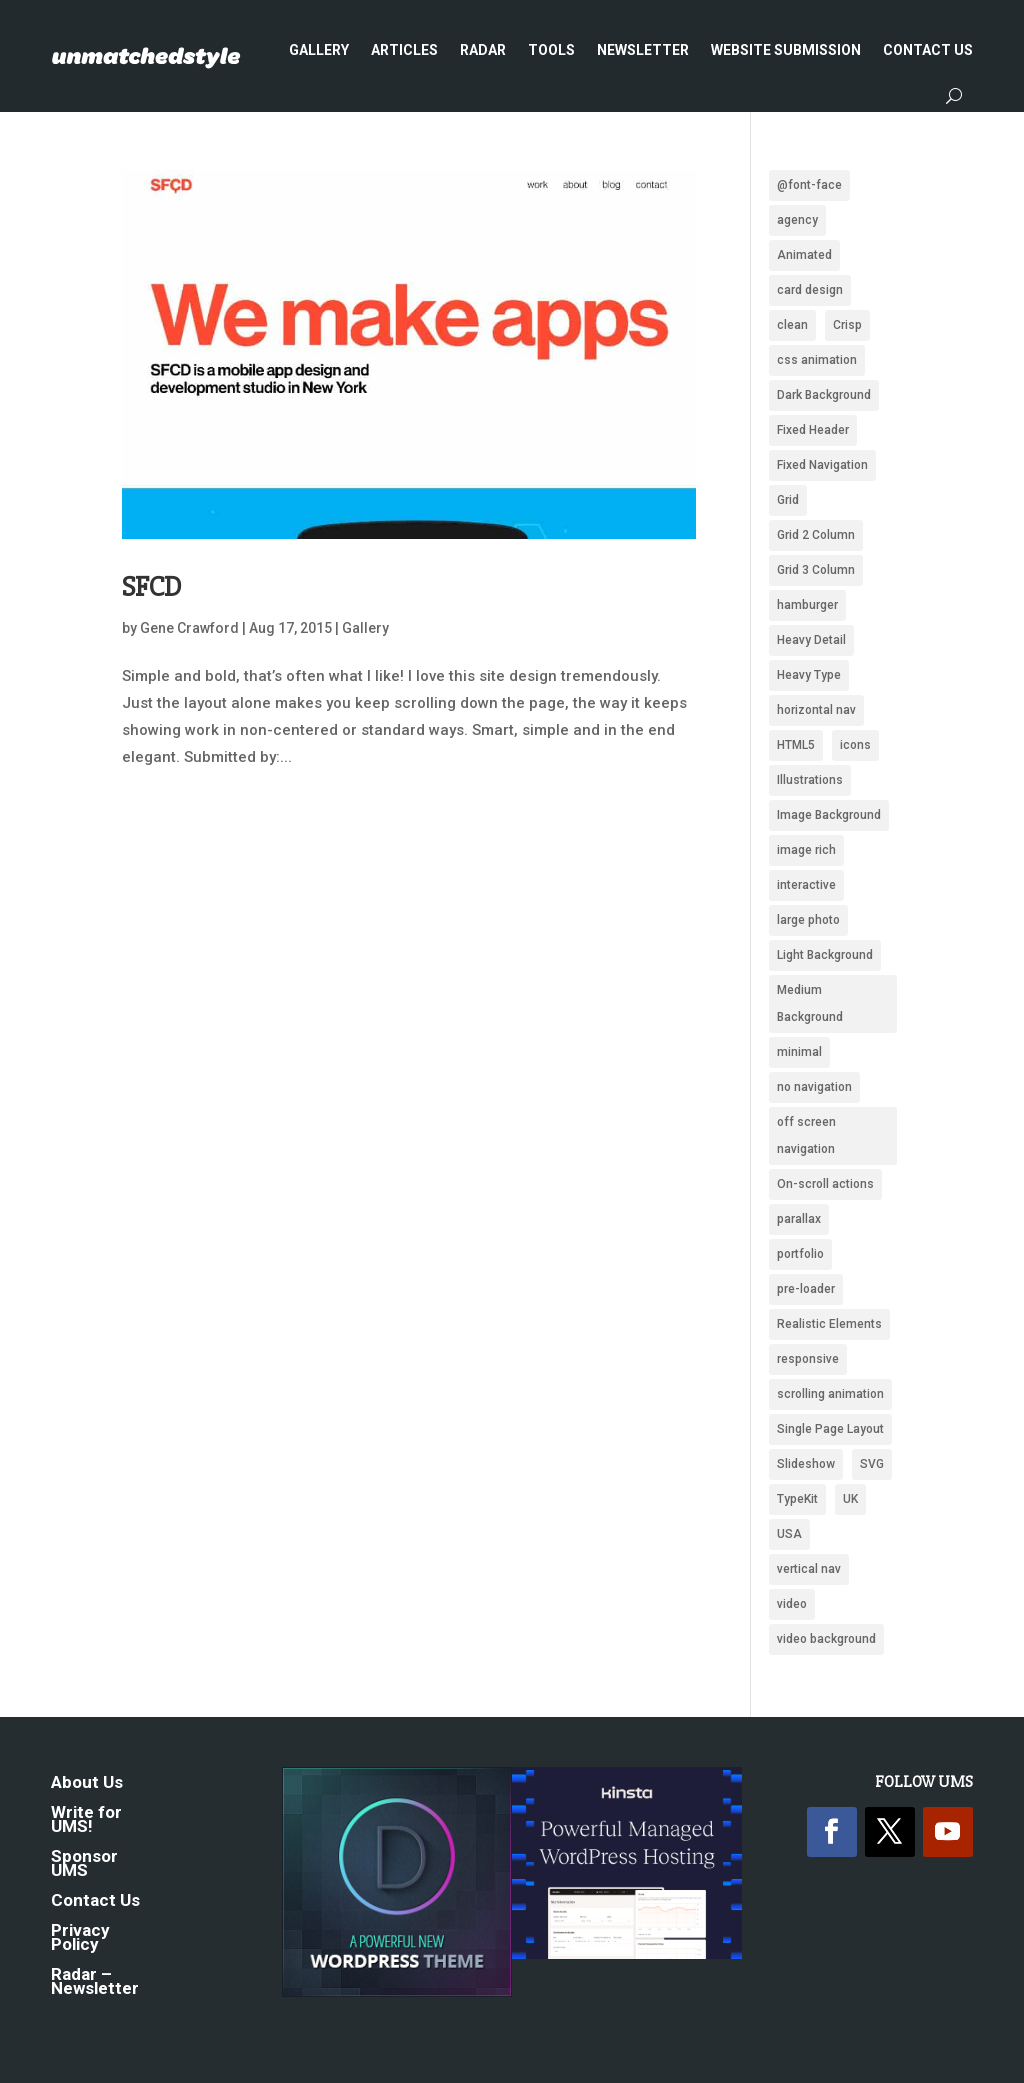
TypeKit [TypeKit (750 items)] (797, 1499)
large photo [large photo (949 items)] (808, 920)
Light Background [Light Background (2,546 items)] (825, 955)
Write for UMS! (86, 1820)
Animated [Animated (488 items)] (804, 255)
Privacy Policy (80, 1938)
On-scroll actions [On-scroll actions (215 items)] (825, 1184)
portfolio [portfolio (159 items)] (800, 1254)
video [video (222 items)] (792, 1604)
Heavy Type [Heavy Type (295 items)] (809, 675)
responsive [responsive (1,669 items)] (808, 1359)
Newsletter (643, 50)
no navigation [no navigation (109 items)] (814, 1087)
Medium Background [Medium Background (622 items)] (810, 1003)
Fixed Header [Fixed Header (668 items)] (813, 430)
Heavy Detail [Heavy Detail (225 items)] (811, 640)
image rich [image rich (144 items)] (806, 850)
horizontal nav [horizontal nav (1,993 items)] (816, 710)
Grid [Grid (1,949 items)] (788, 500)
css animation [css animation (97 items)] (817, 360)
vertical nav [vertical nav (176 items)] (809, 1569)
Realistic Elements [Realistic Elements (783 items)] (829, 1324)
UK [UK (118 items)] (850, 1499)
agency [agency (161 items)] (797, 220)
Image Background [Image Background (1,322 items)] (829, 815)
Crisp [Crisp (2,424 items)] (847, 325)
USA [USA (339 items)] (789, 1534)
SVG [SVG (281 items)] (872, 1464)
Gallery (319, 50)
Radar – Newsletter (95, 1982)
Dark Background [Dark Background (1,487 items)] (824, 395)
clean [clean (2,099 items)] (792, 325)
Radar (483, 50)
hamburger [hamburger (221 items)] (807, 605)
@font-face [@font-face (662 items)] (809, 185)
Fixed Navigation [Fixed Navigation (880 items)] (822, 465)
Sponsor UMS (84, 1864)
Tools (551, 50)
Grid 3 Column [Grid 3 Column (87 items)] (816, 570)
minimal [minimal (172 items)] (799, 1052)
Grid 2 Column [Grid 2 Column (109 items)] (816, 535)
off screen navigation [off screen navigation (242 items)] (806, 1135)
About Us (87, 1783)
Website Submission (786, 50)
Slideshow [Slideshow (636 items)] (806, 1464)
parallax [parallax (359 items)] (799, 1219)
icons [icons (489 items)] (855, 745)
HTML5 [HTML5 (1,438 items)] (796, 745)
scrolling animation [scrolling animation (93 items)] (830, 1394)
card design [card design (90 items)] (810, 290)
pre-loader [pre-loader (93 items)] (806, 1289)
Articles (404, 50)
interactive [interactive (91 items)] (806, 885)
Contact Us (928, 50)
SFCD (152, 587)
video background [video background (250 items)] (826, 1639)
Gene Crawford (189, 628)
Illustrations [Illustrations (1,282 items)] (810, 780)
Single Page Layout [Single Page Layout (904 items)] (830, 1429)
